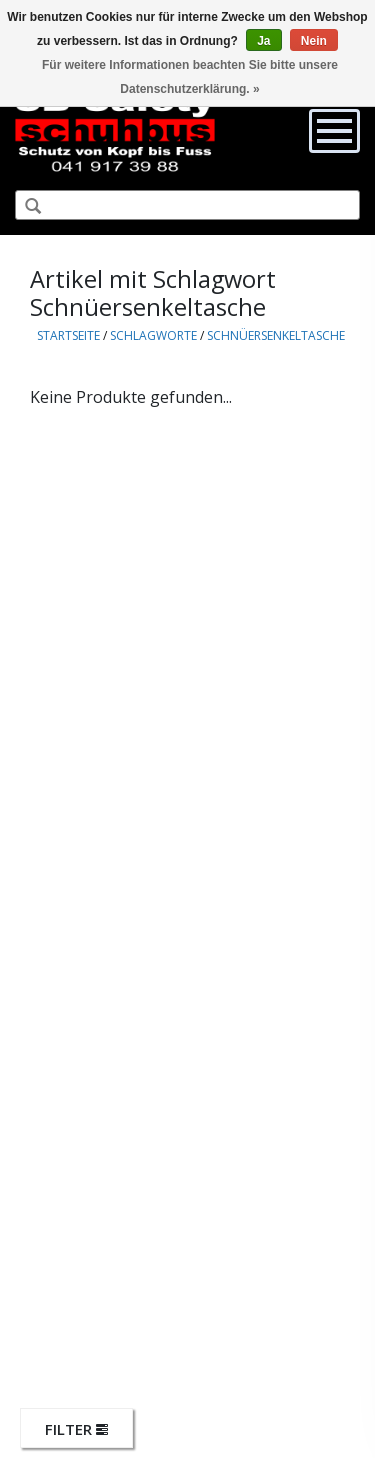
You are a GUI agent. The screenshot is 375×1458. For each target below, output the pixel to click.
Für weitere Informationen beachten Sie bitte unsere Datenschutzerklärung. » (190, 77)
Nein (314, 41)
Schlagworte (153, 335)
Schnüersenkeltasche (276, 335)
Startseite (68, 335)
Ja (263, 41)
